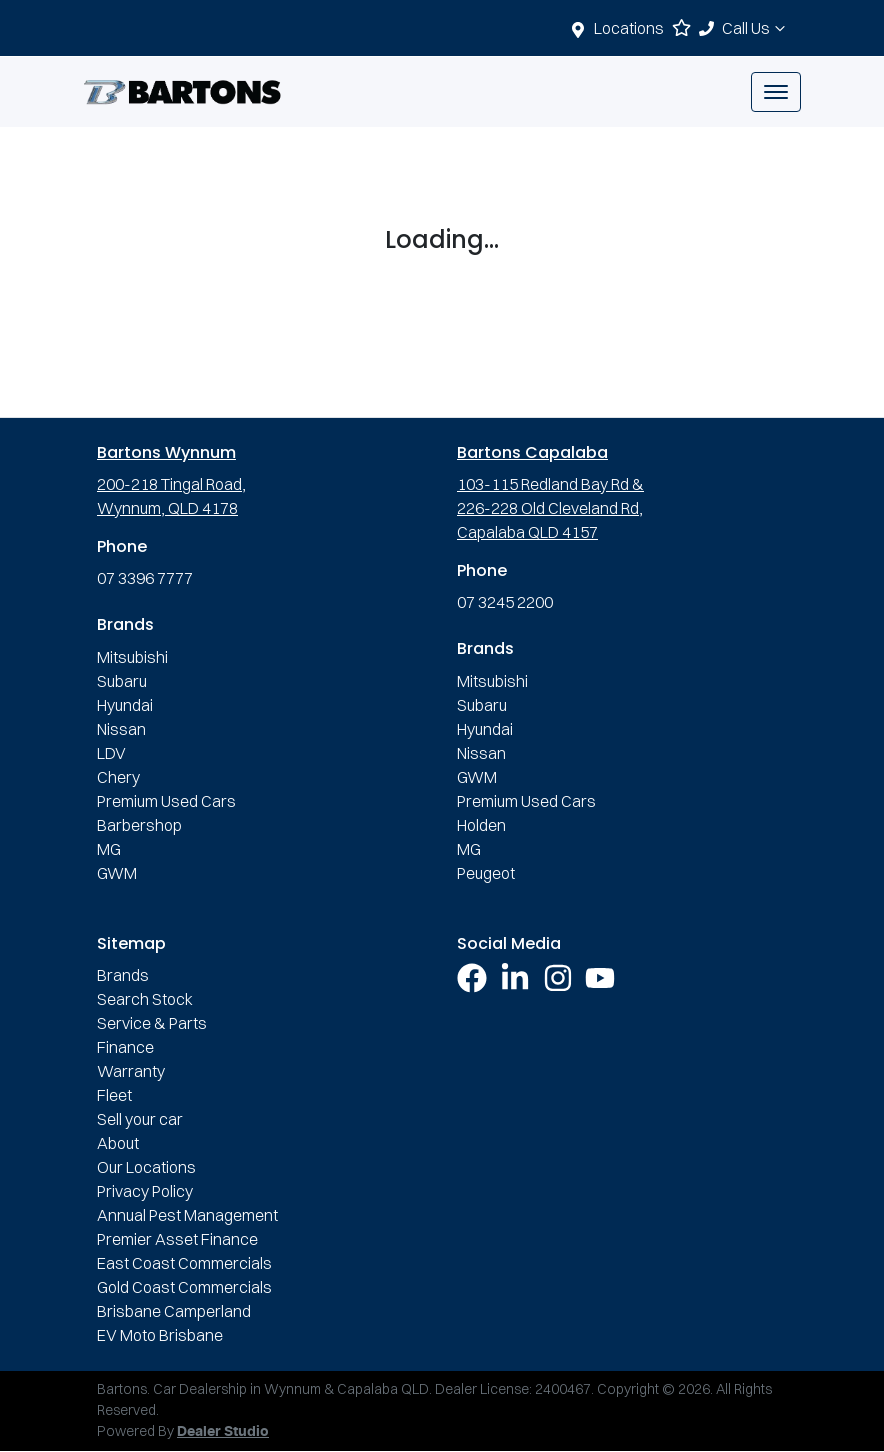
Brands (123, 975)
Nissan (121, 729)
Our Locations (146, 1167)
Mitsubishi (132, 657)
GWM (117, 873)
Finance (125, 1047)
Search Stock (145, 999)
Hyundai (125, 705)
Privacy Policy (145, 1191)
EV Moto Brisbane (160, 1335)
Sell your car (140, 1119)
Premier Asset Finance (177, 1239)
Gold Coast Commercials (184, 1287)
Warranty (131, 1071)
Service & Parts (152, 1023)
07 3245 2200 (505, 602)
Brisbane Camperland (174, 1311)
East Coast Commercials (184, 1263)
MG (109, 849)
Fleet (114, 1095)
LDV (111, 753)
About (118, 1143)
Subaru (122, 681)
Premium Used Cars (166, 801)
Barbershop (139, 825)
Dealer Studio (223, 1432)
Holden (481, 825)
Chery (118, 777)
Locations (629, 28)
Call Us (756, 28)
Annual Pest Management (187, 1215)
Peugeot (486, 873)
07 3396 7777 (145, 578)
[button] (776, 92)
